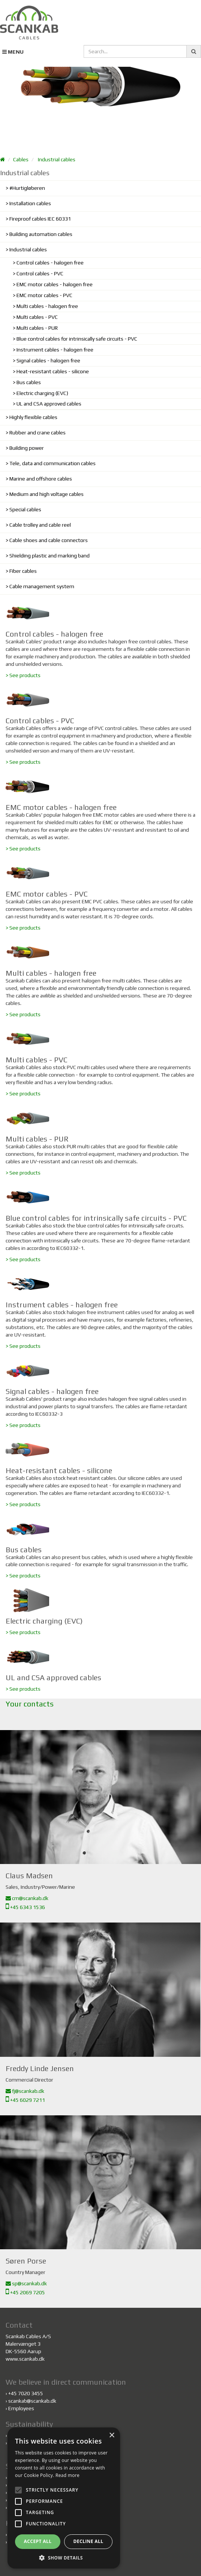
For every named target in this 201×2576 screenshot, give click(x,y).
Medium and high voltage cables (46, 494)
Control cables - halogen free (50, 263)
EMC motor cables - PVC (44, 295)
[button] (63, 2557)
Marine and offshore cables (40, 479)
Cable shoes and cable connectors (48, 540)
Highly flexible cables (33, 417)
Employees (21, 2408)
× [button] (111, 2435)
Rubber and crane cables (37, 433)
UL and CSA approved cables (48, 404)
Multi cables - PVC (37, 317)
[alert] (64, 2497)
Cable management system (41, 586)
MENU (13, 52)
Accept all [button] (38, 2541)
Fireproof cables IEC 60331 (40, 219)
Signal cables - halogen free (48, 360)
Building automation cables (40, 234)
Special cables (25, 509)
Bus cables (28, 382)
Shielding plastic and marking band (49, 556)
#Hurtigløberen (27, 188)
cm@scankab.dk (27, 1898)
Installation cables (30, 203)
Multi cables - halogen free (47, 306)
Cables (20, 159)
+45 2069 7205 (25, 2292)
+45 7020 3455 (25, 2393)
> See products (23, 675)
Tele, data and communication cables (52, 463)
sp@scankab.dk (26, 2283)
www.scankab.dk (25, 2359)
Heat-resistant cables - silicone (52, 371)
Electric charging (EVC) (42, 393)
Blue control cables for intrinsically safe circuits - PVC (76, 339)
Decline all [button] (89, 2541)
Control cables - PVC (39, 273)
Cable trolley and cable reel (40, 525)
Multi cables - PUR (37, 328)
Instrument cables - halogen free (54, 350)
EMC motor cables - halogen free (54, 284)
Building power (26, 448)
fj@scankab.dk (25, 2091)
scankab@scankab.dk (32, 2401)
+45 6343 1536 (25, 1907)
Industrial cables (56, 159)
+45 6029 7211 (25, 2100)
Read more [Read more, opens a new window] (68, 2475)
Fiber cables (23, 571)
